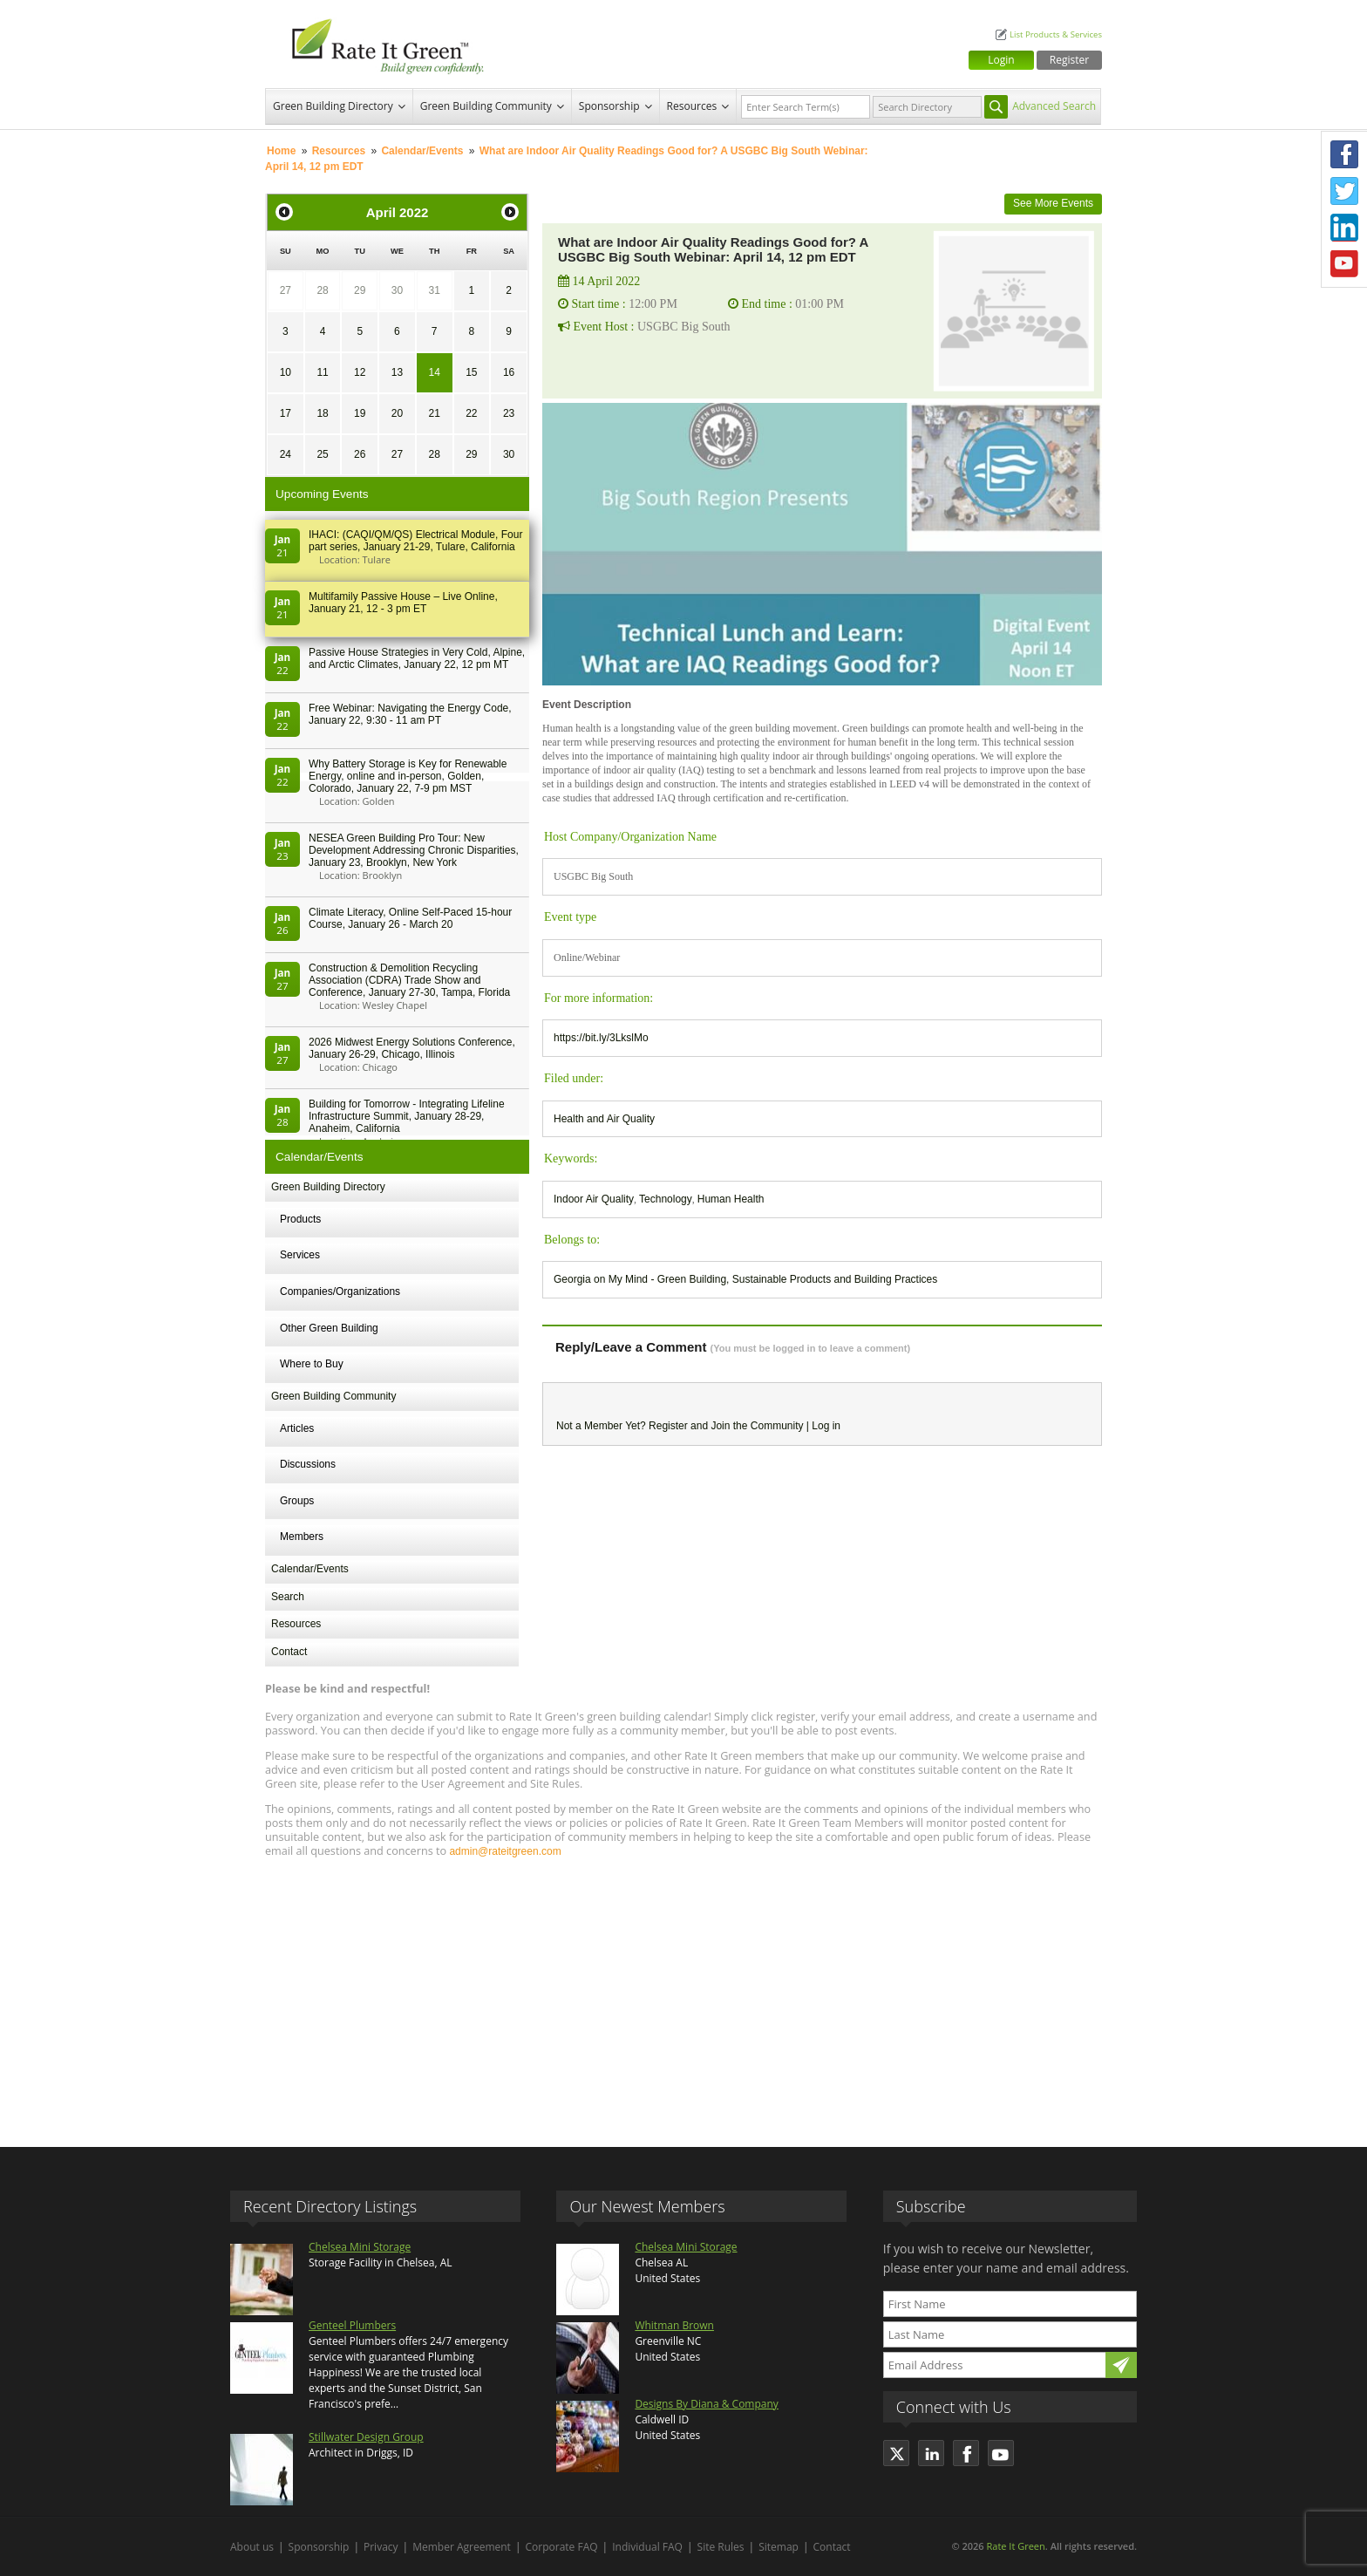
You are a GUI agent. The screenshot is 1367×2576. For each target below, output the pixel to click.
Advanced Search (1054, 106)
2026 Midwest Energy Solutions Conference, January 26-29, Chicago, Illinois (412, 1048)
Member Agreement (461, 2546)
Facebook (1344, 154)
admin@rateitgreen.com (505, 1851)
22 (471, 413)
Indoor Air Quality (594, 1199)
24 (285, 454)
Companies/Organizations (340, 1291)
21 (433, 413)
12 (359, 372)
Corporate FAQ (562, 2546)
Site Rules (721, 2546)
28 (322, 290)
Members (301, 1536)
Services (300, 1255)
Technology (665, 1199)
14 (433, 372)
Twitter (1344, 191)
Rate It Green (1015, 2545)
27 (285, 290)
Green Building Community (486, 106)
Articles (297, 1428)
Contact (289, 1652)
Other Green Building (329, 1328)
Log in (826, 1426)
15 (471, 372)
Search (287, 1597)
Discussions (308, 1464)
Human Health (731, 1199)
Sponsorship (609, 106)
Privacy (381, 2546)
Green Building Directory (333, 106)
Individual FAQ (647, 2546)
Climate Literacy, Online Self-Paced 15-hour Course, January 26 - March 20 (410, 918)
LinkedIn (1344, 228)
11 (322, 372)
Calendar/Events (422, 151)
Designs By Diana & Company (706, 2403)
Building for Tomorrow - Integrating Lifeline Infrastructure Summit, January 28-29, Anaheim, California (407, 1116)
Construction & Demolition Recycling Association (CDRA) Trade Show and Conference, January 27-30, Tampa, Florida (409, 980)
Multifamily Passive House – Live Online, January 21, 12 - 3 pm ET (403, 602)
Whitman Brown (674, 2325)
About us (252, 2546)
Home (281, 151)
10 (285, 372)
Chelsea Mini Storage (360, 2246)
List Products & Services (1056, 34)
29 (359, 290)
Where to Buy (311, 1364)
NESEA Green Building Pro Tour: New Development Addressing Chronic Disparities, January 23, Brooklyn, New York (414, 850)
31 (433, 290)
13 (397, 372)
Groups (297, 1501)
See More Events (1053, 203)
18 (322, 413)
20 (397, 413)
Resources (692, 106)
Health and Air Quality (604, 1119)
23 (508, 413)
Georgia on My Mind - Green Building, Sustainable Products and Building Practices (745, 1279)
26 (359, 454)
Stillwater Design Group (366, 2436)
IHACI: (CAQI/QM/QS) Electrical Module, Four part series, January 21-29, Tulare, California (415, 540)
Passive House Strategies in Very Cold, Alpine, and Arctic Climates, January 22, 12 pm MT (417, 658)
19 (359, 413)
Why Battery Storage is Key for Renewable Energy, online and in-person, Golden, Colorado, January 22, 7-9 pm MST (408, 776)
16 (508, 372)
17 (285, 413)
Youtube (1344, 264)
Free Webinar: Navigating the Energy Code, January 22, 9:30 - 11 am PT (410, 714)
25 (322, 454)
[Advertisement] (683, 1994)
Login (1001, 59)
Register (1069, 59)
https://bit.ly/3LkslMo (601, 1038)
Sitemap (778, 2546)
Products (300, 1219)
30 (397, 290)
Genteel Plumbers (352, 2325)
